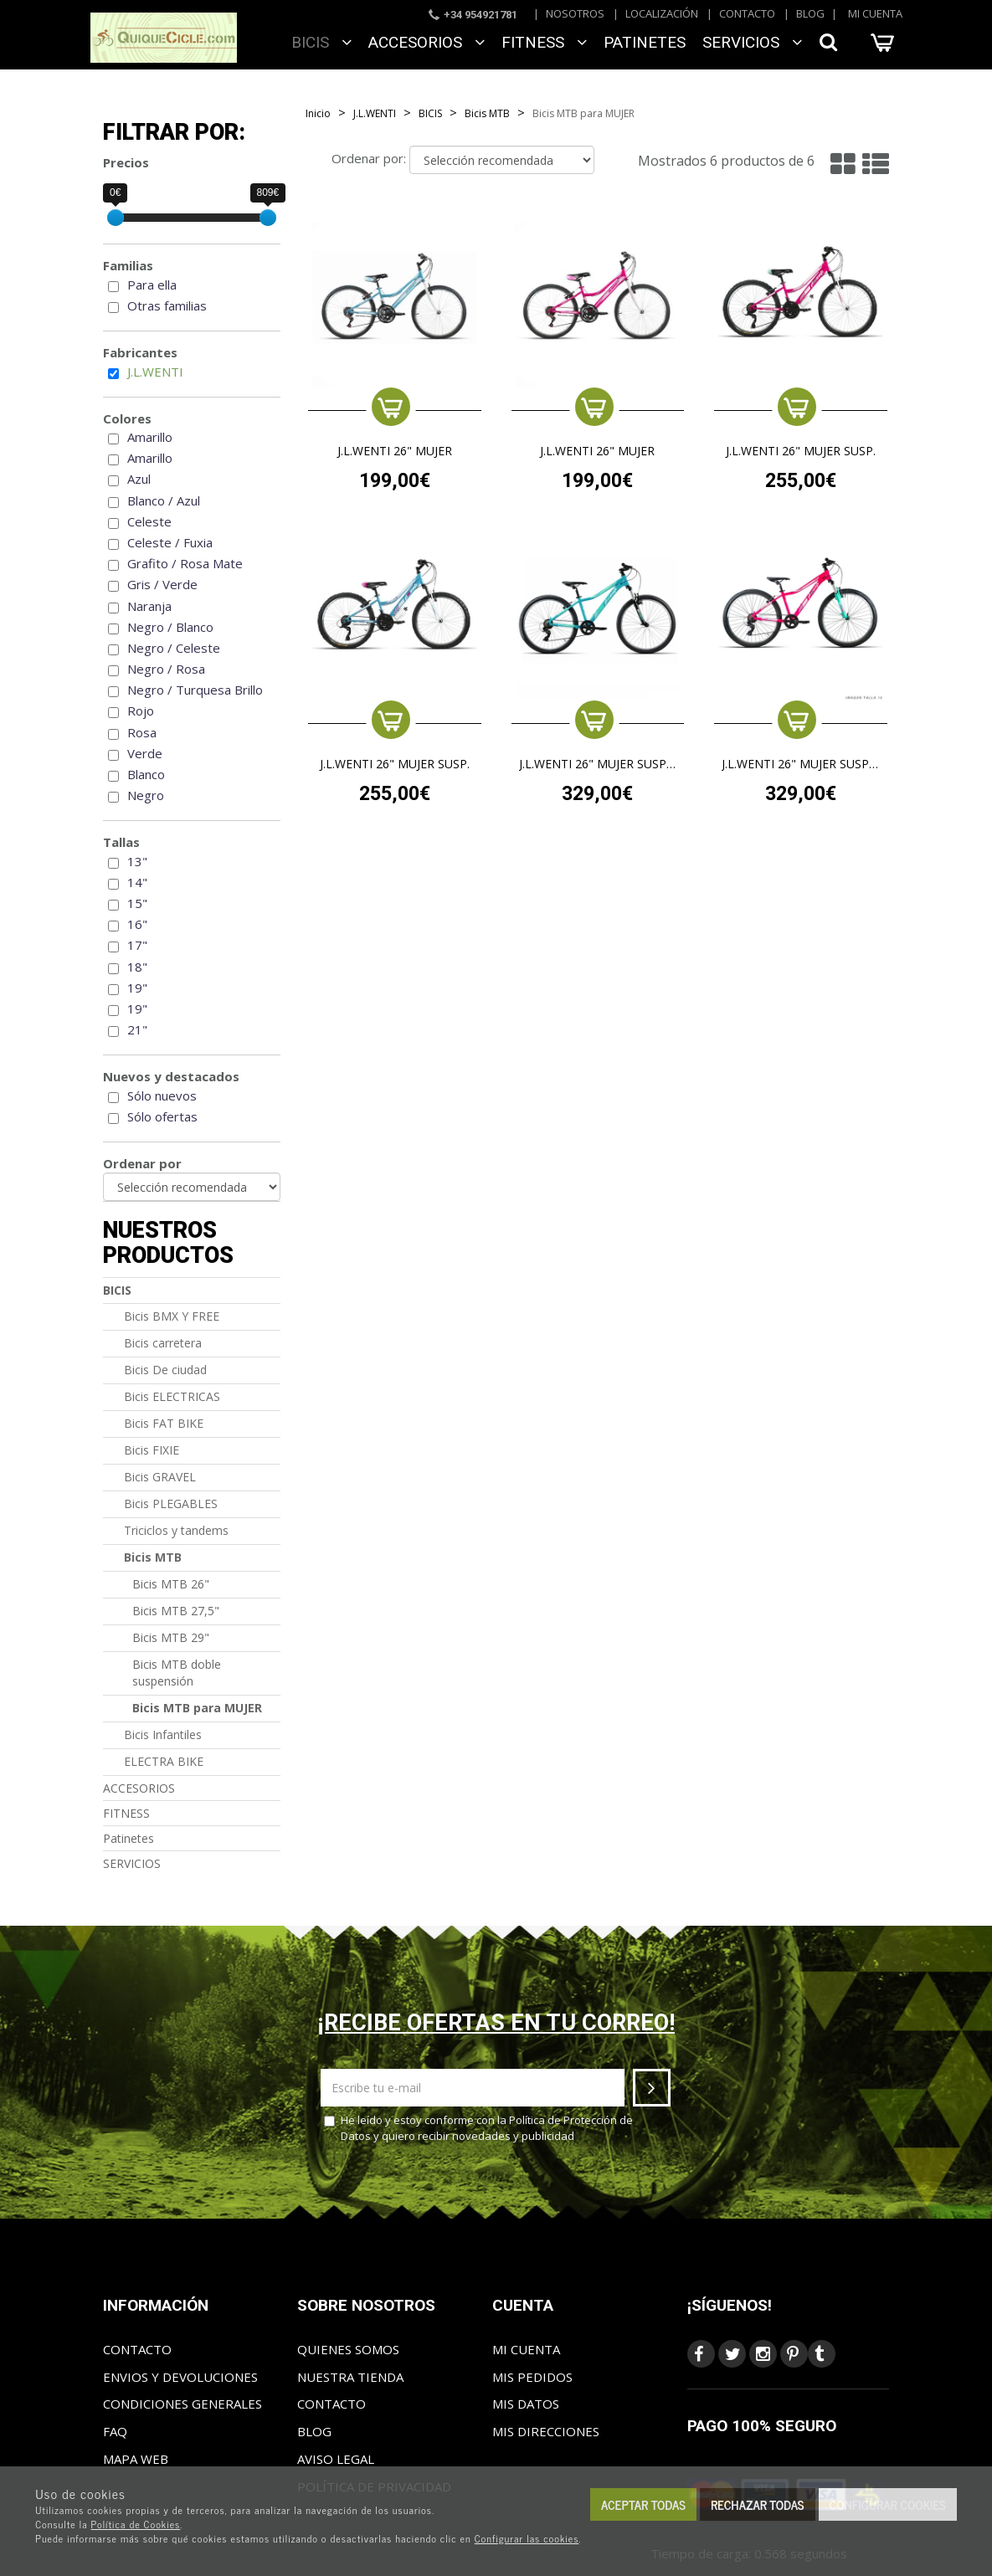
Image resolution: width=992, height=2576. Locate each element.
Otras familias (167, 305)
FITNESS (544, 42)
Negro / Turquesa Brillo (195, 689)
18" (137, 966)
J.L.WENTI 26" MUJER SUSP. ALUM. (598, 764)
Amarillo (149, 436)
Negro (145, 795)
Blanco (146, 774)
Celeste (149, 521)
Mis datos (525, 2403)
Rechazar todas (757, 2504)
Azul (139, 478)
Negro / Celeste (173, 647)
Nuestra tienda (350, 2376)
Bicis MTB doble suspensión (176, 1672)
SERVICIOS (752, 42)
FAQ (115, 2431)
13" (137, 861)
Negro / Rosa (166, 668)
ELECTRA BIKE (163, 1761)
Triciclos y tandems (176, 1530)
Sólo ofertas (162, 1116)
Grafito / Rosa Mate (185, 563)
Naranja (149, 606)
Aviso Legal (335, 2458)
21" (137, 1029)
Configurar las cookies (527, 2538)
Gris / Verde (162, 584)
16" (137, 924)
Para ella (152, 284)
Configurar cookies (888, 2504)
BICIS (321, 42)
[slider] (115, 217)
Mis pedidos (532, 2376)
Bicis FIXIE (151, 1450)
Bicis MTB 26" (170, 1584)
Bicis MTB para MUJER (197, 1708)
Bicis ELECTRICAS (172, 1396)
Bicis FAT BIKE (163, 1423)
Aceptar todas (643, 2504)
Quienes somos (348, 2349)
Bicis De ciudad (165, 1370)
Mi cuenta (875, 13)
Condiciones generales (182, 2403)
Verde (144, 753)
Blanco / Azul (163, 500)
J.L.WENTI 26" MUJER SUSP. (801, 451)
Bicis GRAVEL (160, 1477)
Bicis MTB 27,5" (175, 1611)
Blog (810, 13)
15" (137, 903)
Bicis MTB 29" (170, 1637)
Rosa (142, 732)
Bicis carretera (163, 1343)
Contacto (747, 13)
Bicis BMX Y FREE (171, 1316)
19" (137, 987)
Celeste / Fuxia (170, 542)
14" (137, 882)
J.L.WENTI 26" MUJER (394, 451)
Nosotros (575, 13)
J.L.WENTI (155, 371)
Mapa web (135, 2458)
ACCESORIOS (426, 42)
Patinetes (645, 42)
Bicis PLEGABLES (171, 1503)
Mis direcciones (545, 2431)
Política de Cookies (136, 2524)
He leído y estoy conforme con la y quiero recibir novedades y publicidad (478, 2127)
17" (137, 944)
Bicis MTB (153, 1557)
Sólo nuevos (162, 1095)
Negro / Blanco (170, 626)
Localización (661, 13)
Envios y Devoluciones (180, 2376)
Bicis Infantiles (163, 1734)
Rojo (140, 710)
